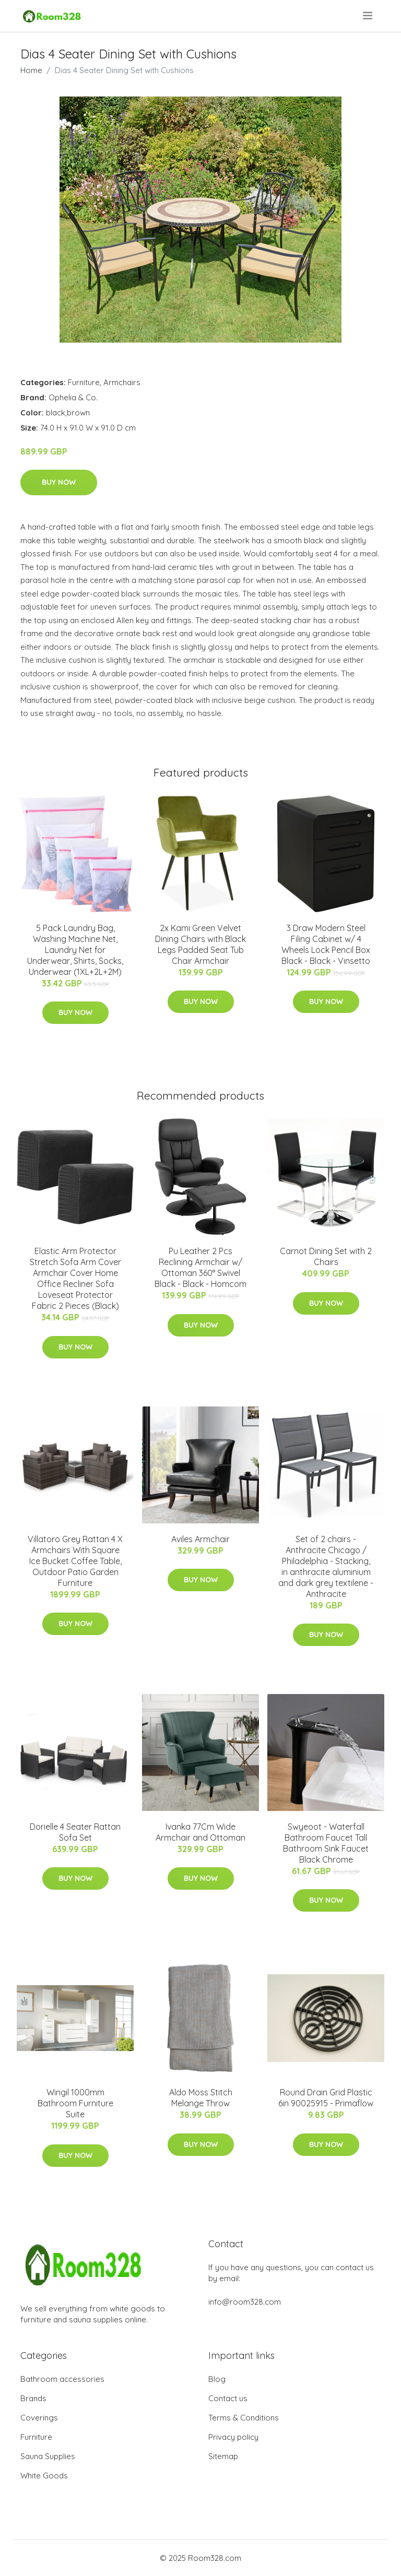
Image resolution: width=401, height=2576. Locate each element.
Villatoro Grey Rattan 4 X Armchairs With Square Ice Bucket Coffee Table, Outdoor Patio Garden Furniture (75, 1561)
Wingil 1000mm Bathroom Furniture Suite (75, 2103)
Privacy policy (233, 2437)
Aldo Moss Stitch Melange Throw (200, 2097)
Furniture (84, 382)
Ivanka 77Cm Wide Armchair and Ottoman (200, 1832)
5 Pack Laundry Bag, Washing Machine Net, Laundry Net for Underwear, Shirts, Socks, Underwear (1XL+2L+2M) (75, 950)
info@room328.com (244, 2302)
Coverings (39, 2418)
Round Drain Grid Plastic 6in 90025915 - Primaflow (325, 2097)
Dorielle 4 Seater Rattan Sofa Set (75, 1832)
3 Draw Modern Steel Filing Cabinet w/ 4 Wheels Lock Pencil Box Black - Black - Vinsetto (325, 944)
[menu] (368, 15)
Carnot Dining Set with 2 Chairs (326, 1256)
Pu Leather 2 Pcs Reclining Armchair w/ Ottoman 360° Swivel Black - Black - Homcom (200, 1267)
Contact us (227, 2398)
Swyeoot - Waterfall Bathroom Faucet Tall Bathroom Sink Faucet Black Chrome (326, 1843)
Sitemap (223, 2456)
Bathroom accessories (62, 2379)
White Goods (44, 2475)
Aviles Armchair (200, 1539)
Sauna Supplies (47, 2456)
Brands (33, 2398)
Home (31, 70)
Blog (217, 2379)
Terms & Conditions (243, 2418)
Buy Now (59, 482)
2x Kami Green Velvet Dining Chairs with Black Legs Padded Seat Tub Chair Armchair (200, 944)
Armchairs (121, 382)
